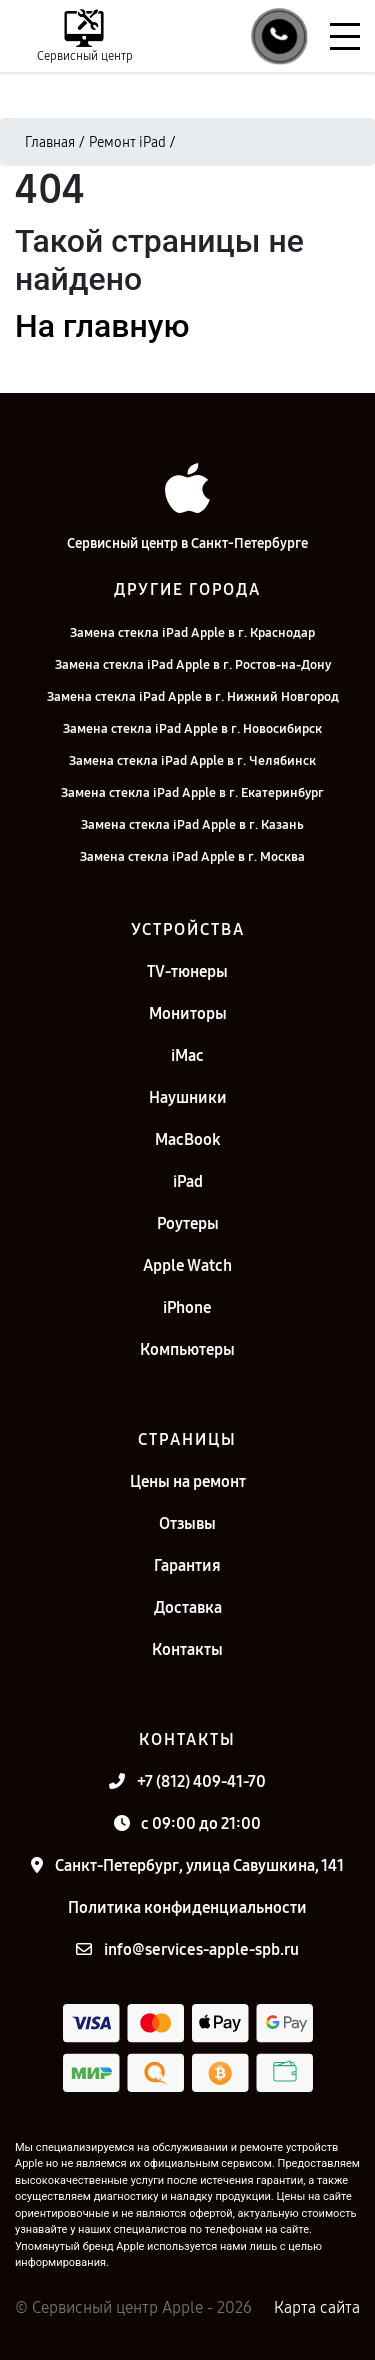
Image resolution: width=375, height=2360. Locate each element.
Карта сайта (317, 2307)
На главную (102, 326)
